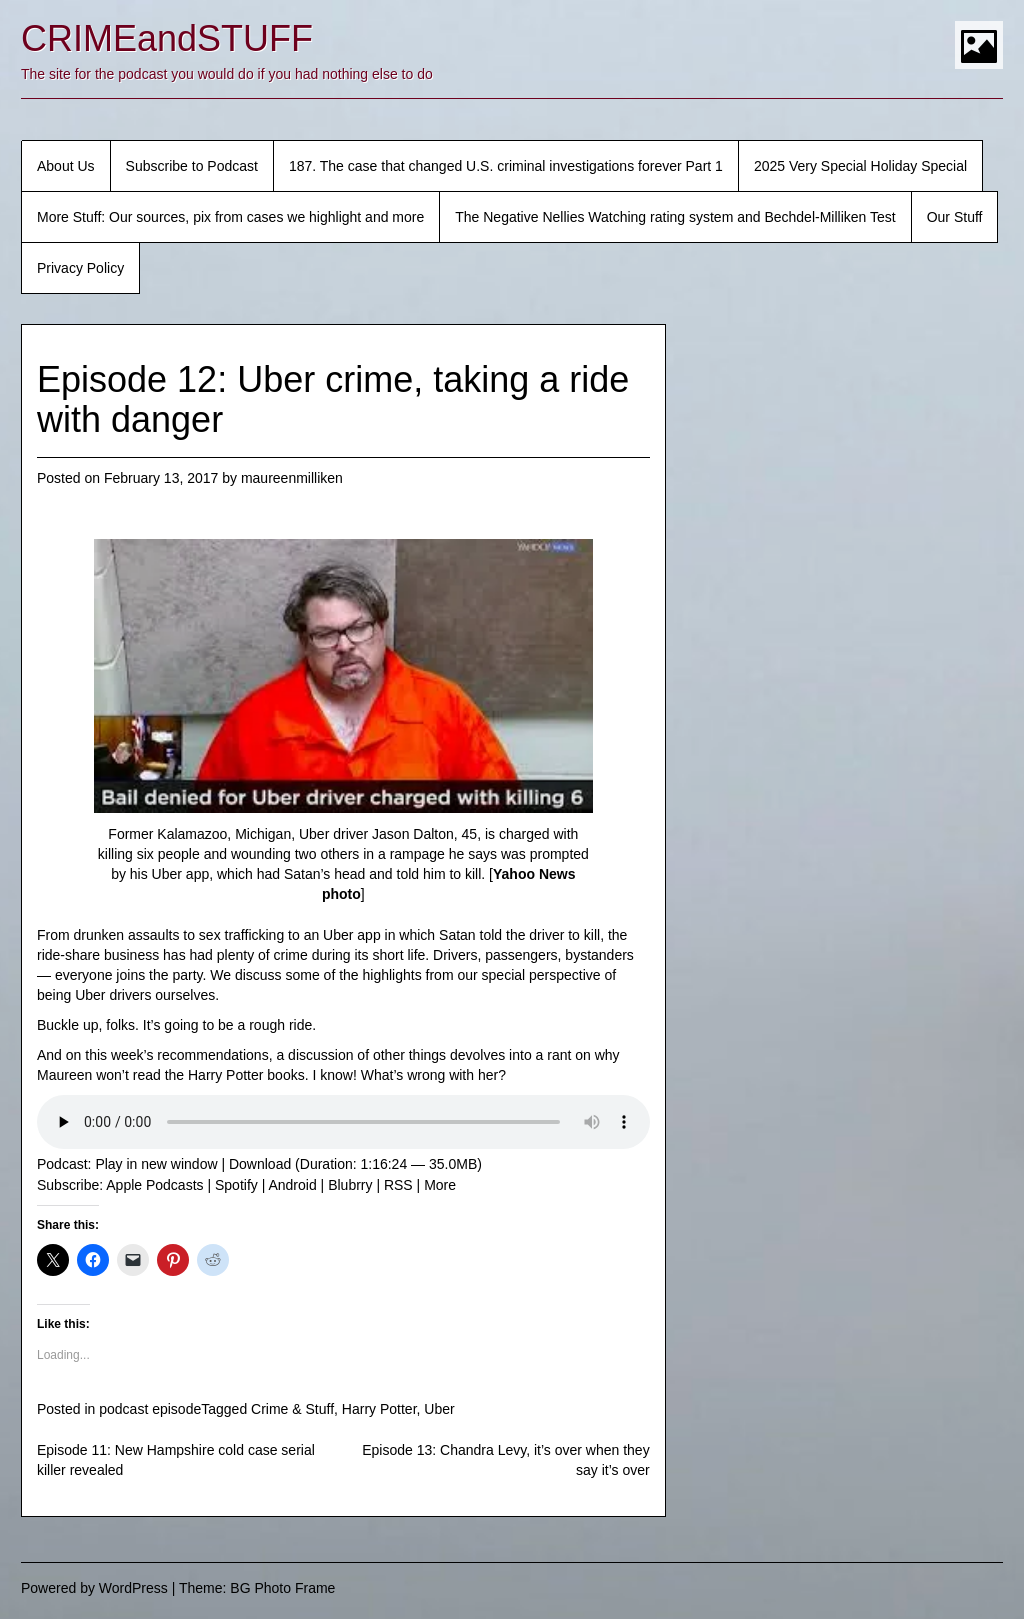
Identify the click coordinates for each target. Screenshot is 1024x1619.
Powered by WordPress (94, 1588)
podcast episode (150, 1409)
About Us (66, 166)
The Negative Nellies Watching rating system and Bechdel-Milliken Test (675, 217)
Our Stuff (955, 217)
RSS (398, 1185)
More (440, 1185)
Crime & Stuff (292, 1409)
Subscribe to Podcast (192, 166)
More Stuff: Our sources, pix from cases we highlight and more (230, 217)
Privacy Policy (80, 268)
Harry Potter (379, 1409)
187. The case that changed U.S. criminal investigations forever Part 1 (506, 166)
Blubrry (350, 1185)
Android (292, 1185)
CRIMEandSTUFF (167, 38)
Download (260, 1164)
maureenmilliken (292, 478)
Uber (439, 1409)
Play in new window (156, 1164)
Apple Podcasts (154, 1185)
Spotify (236, 1185)
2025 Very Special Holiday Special (860, 166)
